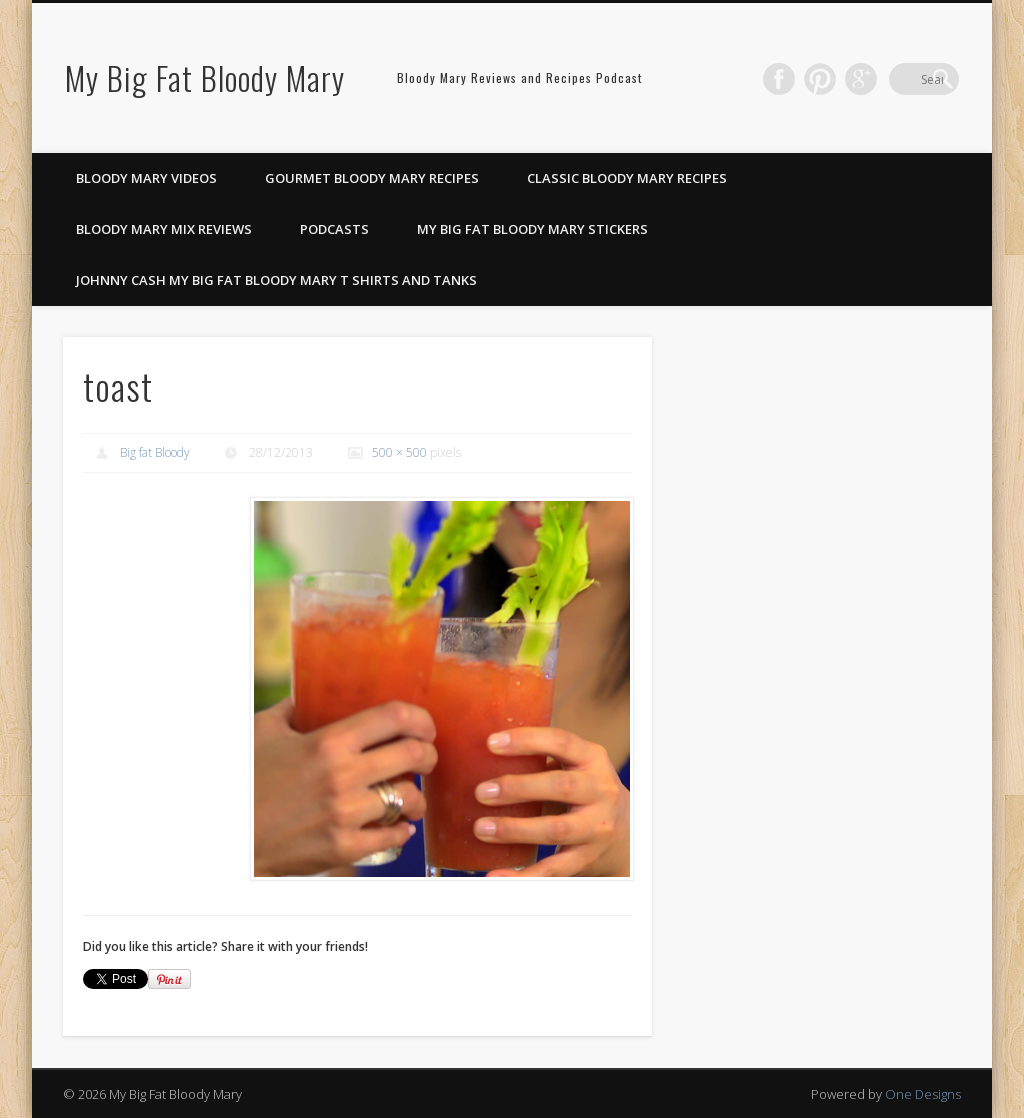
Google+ (902, 79)
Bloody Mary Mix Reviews (164, 229)
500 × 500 (399, 452)
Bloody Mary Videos (146, 178)
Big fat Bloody (155, 452)
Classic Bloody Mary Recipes (627, 178)
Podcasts (334, 229)
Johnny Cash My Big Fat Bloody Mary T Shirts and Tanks (276, 280)
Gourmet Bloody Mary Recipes (372, 178)
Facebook (820, 79)
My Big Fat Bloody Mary (205, 77)
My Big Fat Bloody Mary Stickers (532, 229)
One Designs (923, 1094)
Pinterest (861, 79)
